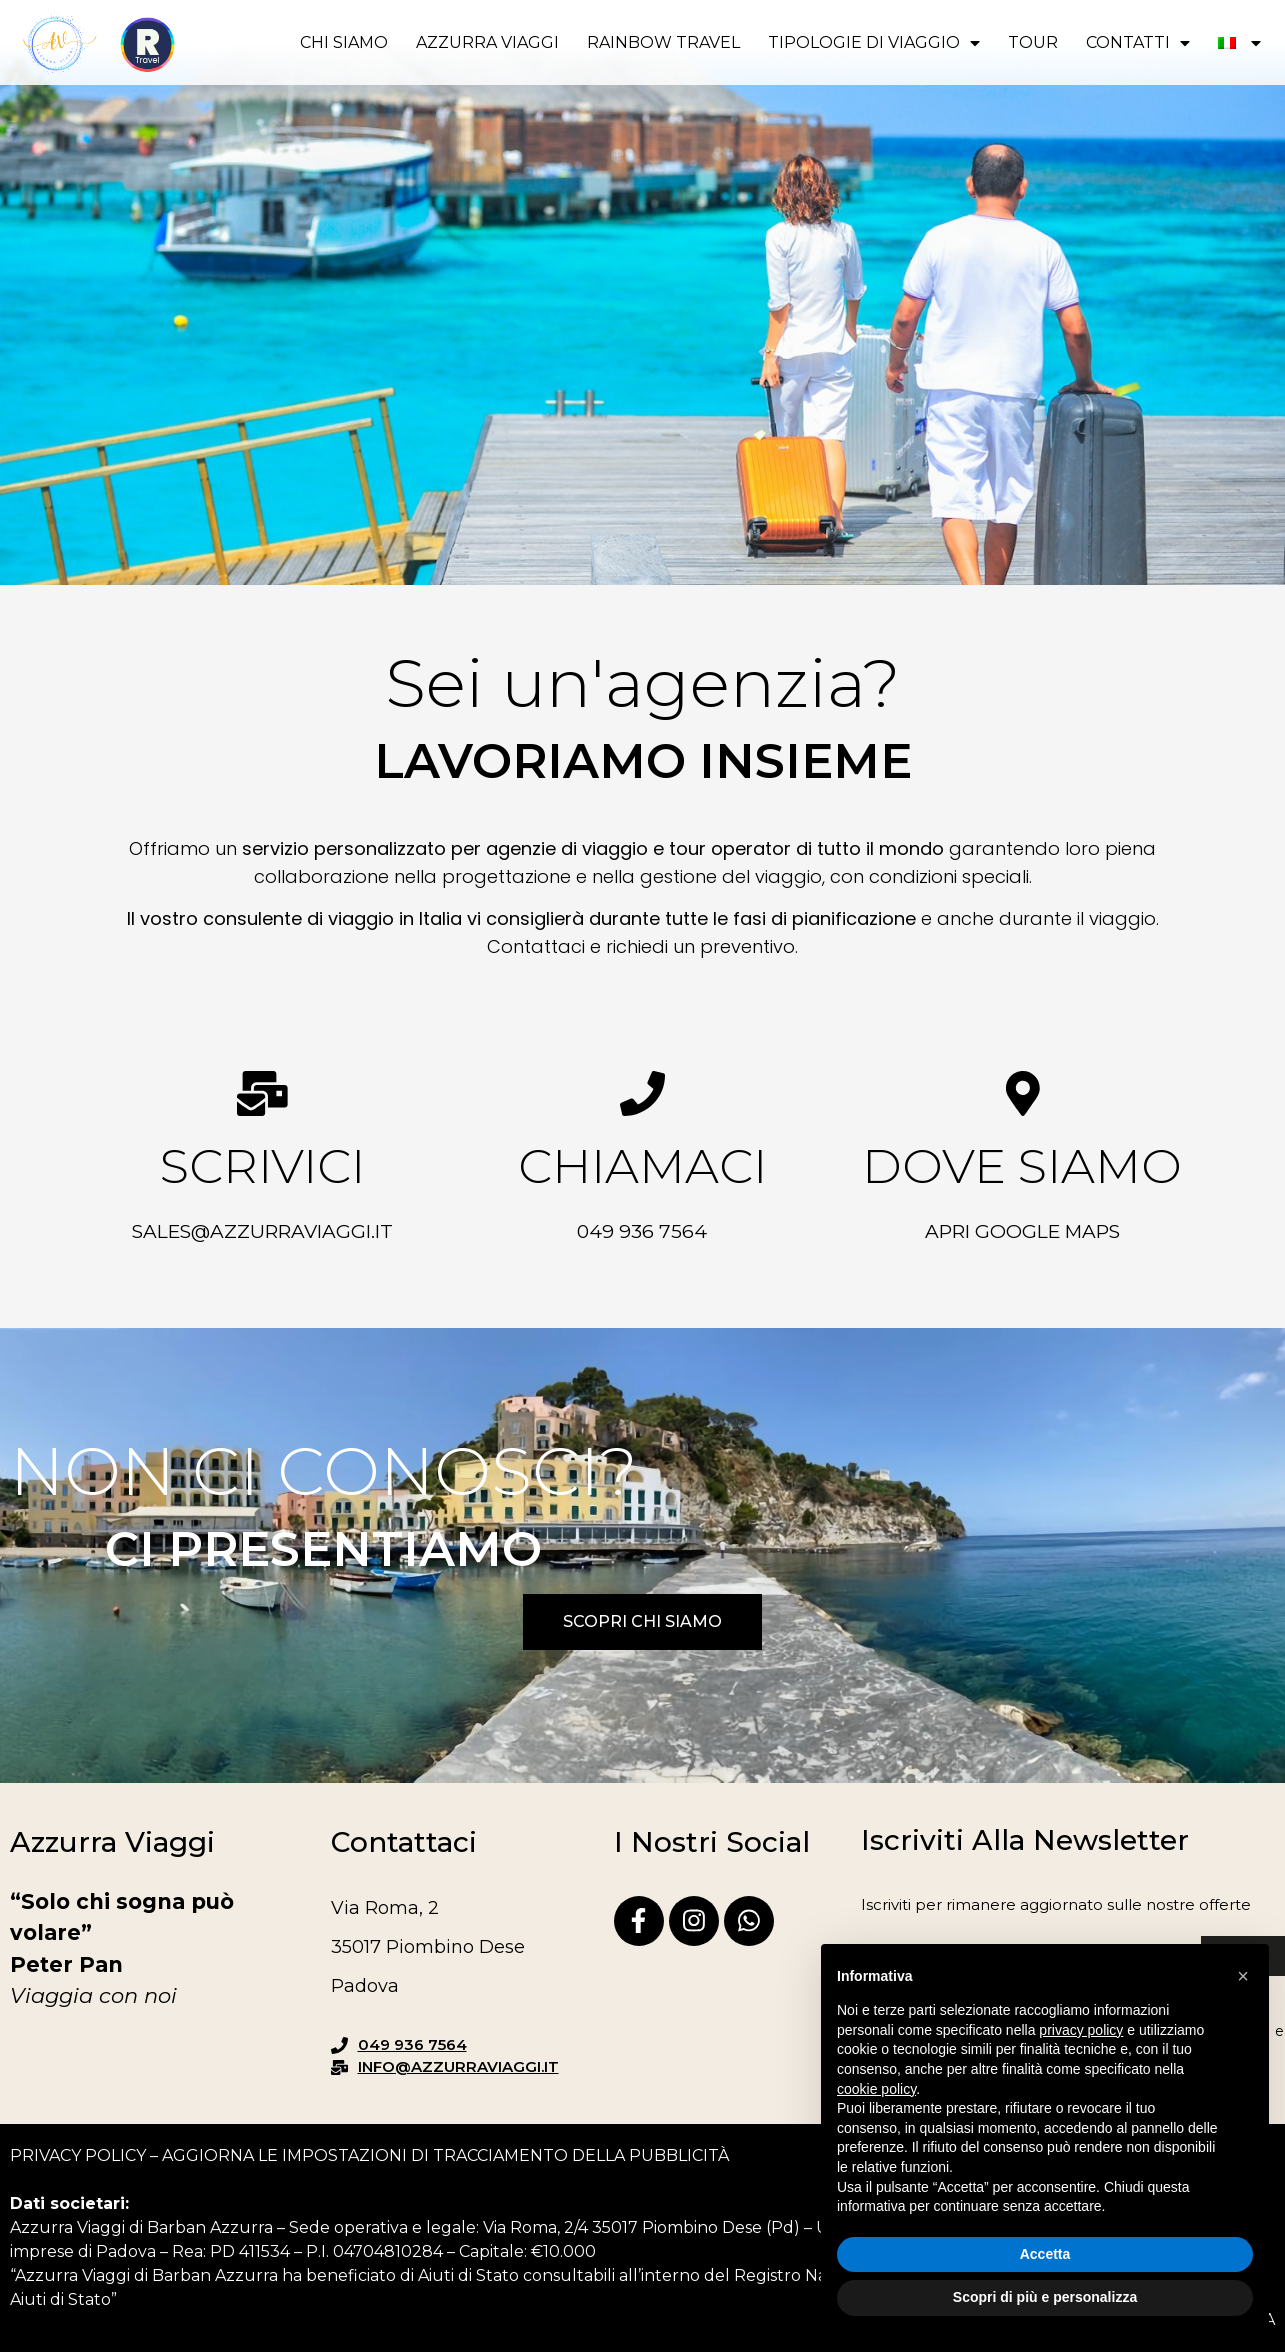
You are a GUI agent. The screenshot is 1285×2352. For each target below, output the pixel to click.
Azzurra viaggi (487, 42)
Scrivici (262, 1166)
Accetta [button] (1045, 2254)
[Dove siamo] (1023, 1093)
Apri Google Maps (1022, 1231)
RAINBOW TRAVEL (663, 42)
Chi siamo (344, 42)
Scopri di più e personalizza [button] (1045, 2297)
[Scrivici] (262, 1093)
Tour (1033, 42)
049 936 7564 (642, 1231)
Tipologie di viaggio (874, 43)
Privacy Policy (78, 2155)
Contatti (1138, 43)
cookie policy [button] (876, 2089)
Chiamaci (642, 1166)
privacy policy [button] (1081, 2030)
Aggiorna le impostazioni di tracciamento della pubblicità (445, 2155)
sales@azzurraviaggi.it (262, 1231)
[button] (1243, 1976)
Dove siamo (1022, 1166)
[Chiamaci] (642, 1093)
